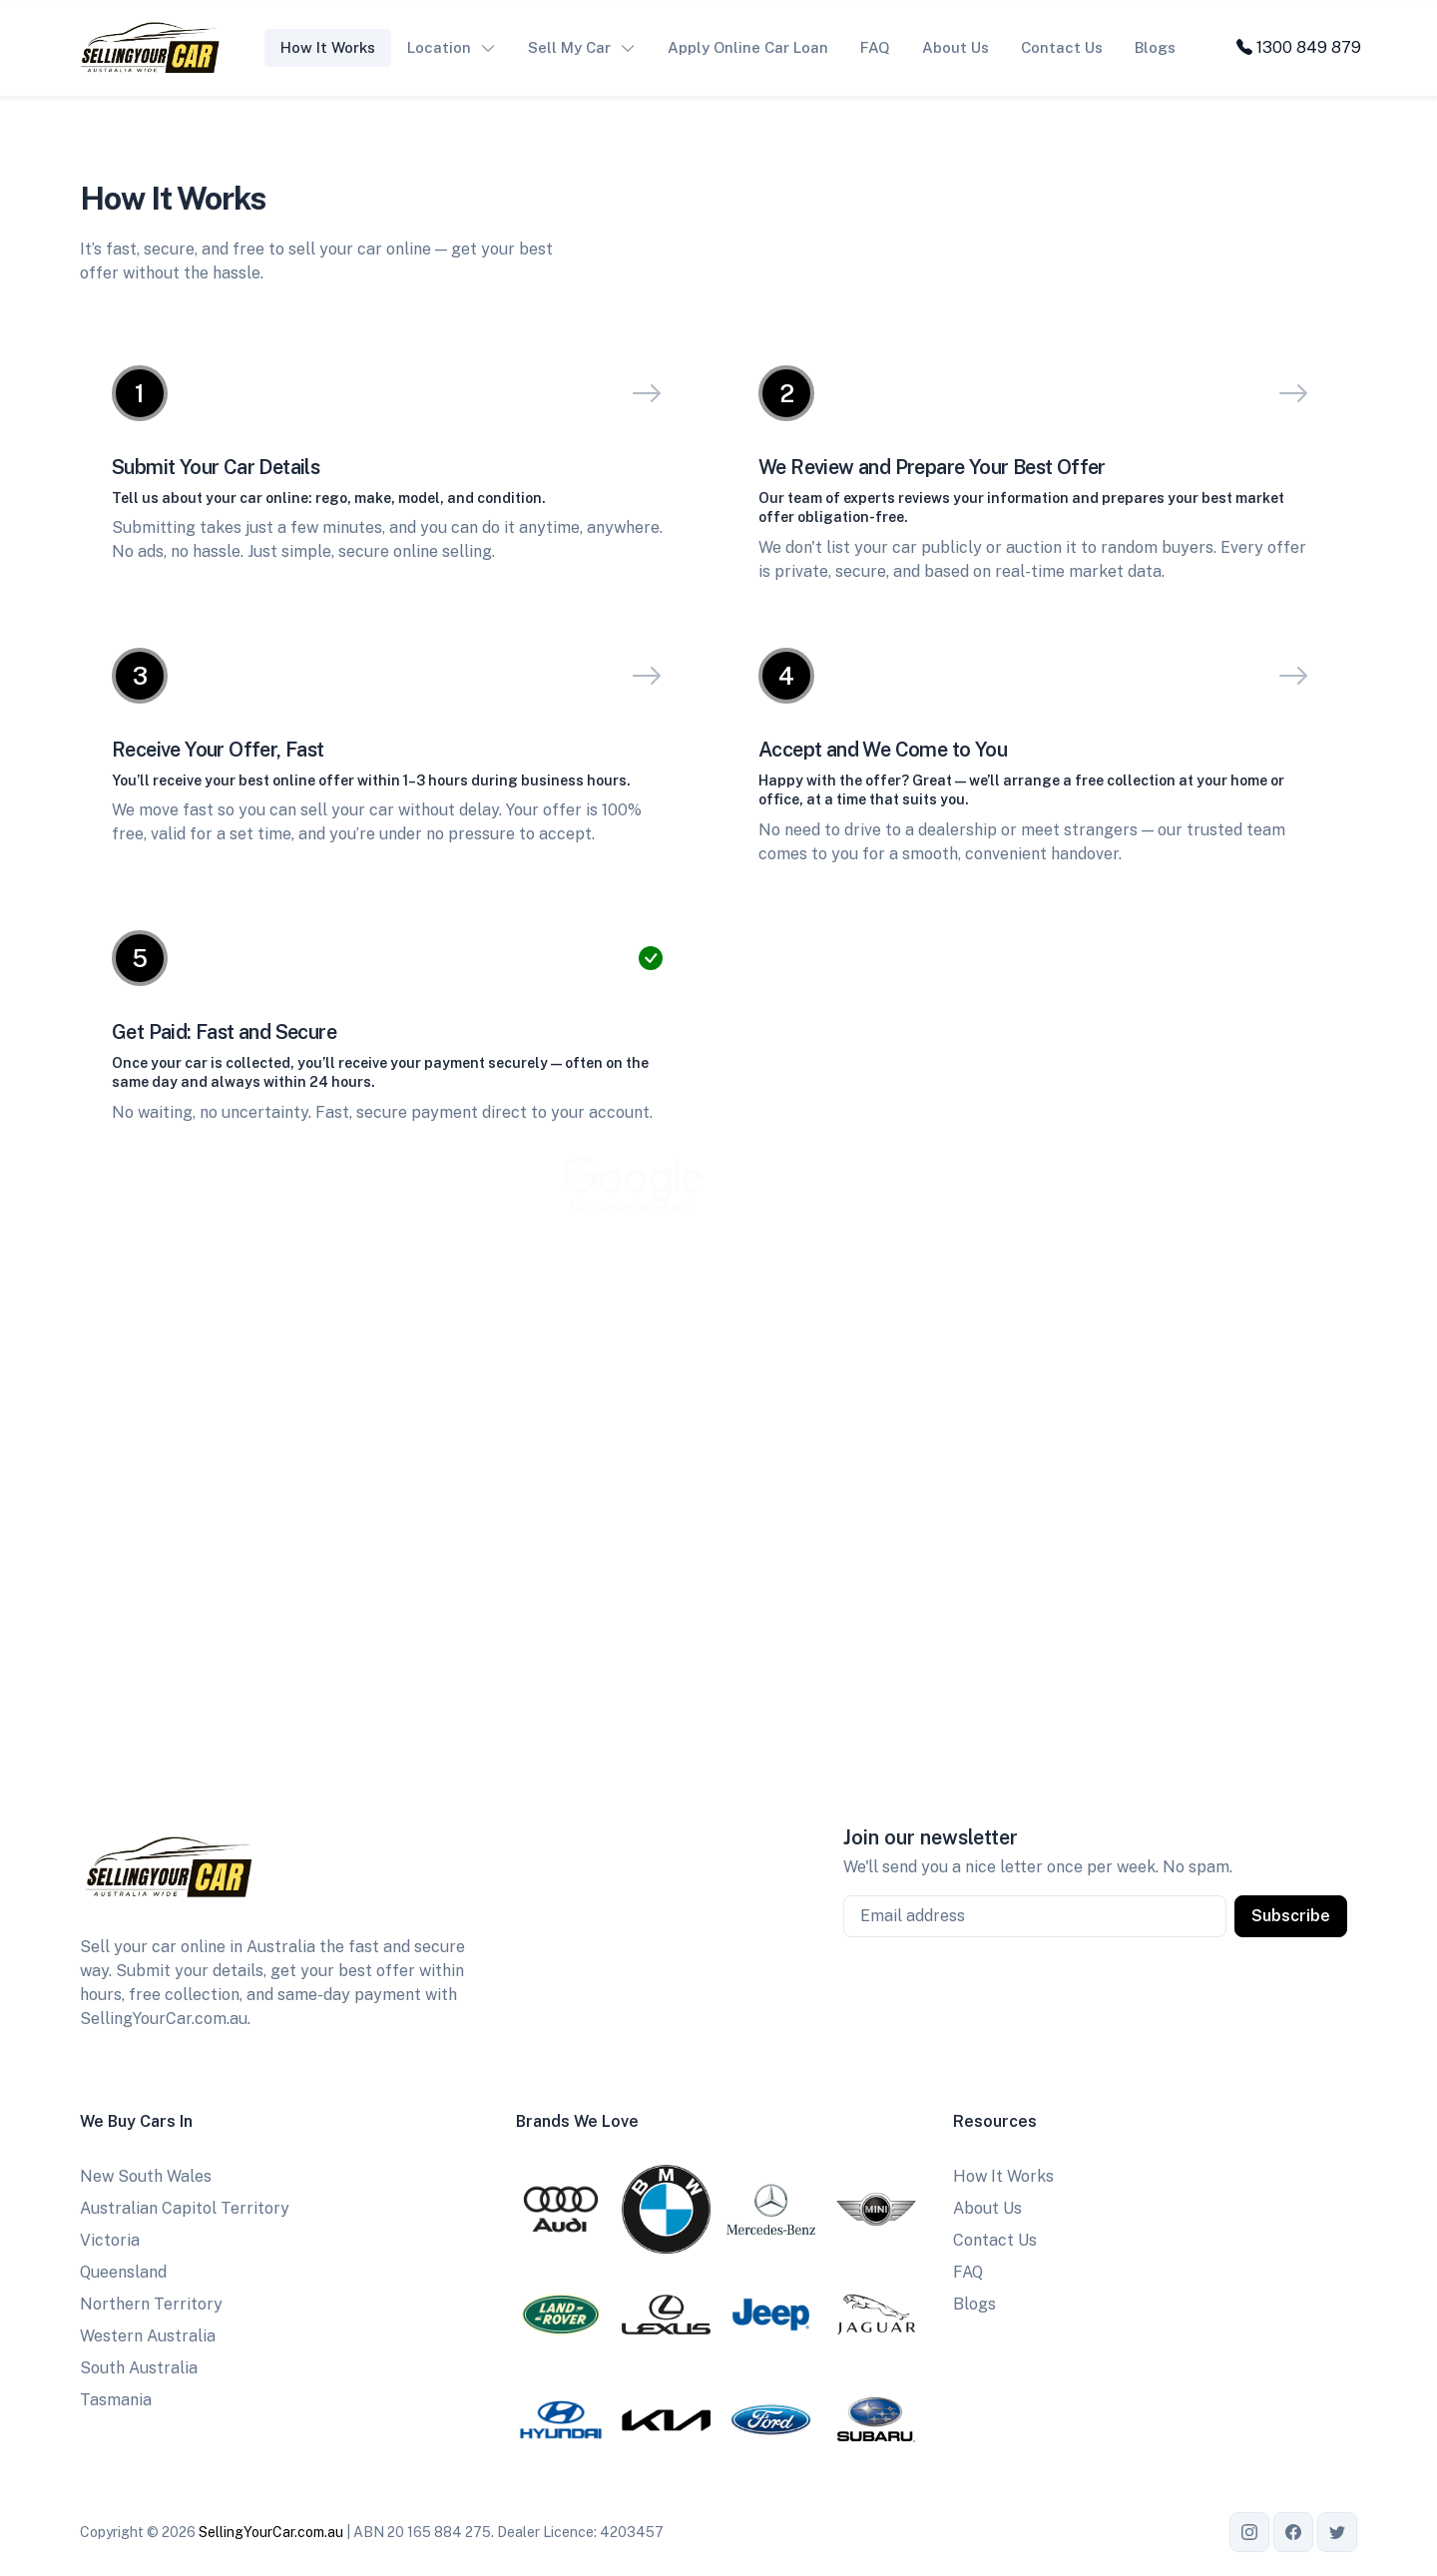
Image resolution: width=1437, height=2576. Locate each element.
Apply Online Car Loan (748, 47)
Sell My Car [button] (569, 47)
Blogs (1155, 47)
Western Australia (148, 2335)
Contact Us (1062, 47)
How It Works (327, 47)
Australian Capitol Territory (184, 2208)
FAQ (875, 47)
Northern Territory (151, 2304)
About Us (955, 47)
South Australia (139, 2367)
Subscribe (1290, 1915)
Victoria (110, 2240)
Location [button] (439, 47)
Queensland (123, 2272)
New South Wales (146, 2176)
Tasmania (116, 2399)
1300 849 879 (1298, 47)
